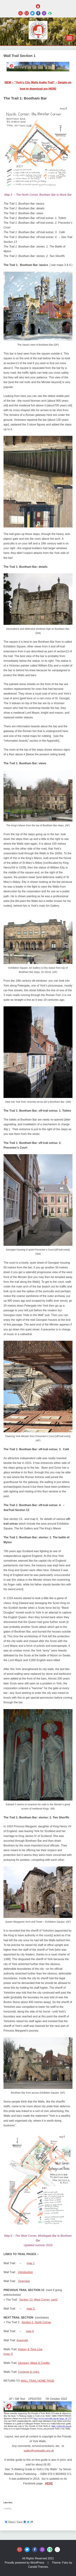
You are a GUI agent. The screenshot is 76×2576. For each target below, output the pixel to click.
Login (55, 13)
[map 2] (8, 2353)
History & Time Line (30, 2349)
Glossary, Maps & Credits (34, 2362)
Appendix (22, 2340)
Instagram (44, 13)
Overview (24, 2281)
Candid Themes (38, 2566)
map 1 (30, 2263)
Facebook (38, 13)
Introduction (25, 2272)
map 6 (30, 2331)
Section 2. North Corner (36, 2322)
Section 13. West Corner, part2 (38, 2299)
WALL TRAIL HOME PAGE (37, 2380)
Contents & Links (29, 2371)
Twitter (32, 13)
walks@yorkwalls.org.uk (39, 2450)
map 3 (31, 2308)
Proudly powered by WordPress (25, 2562)
